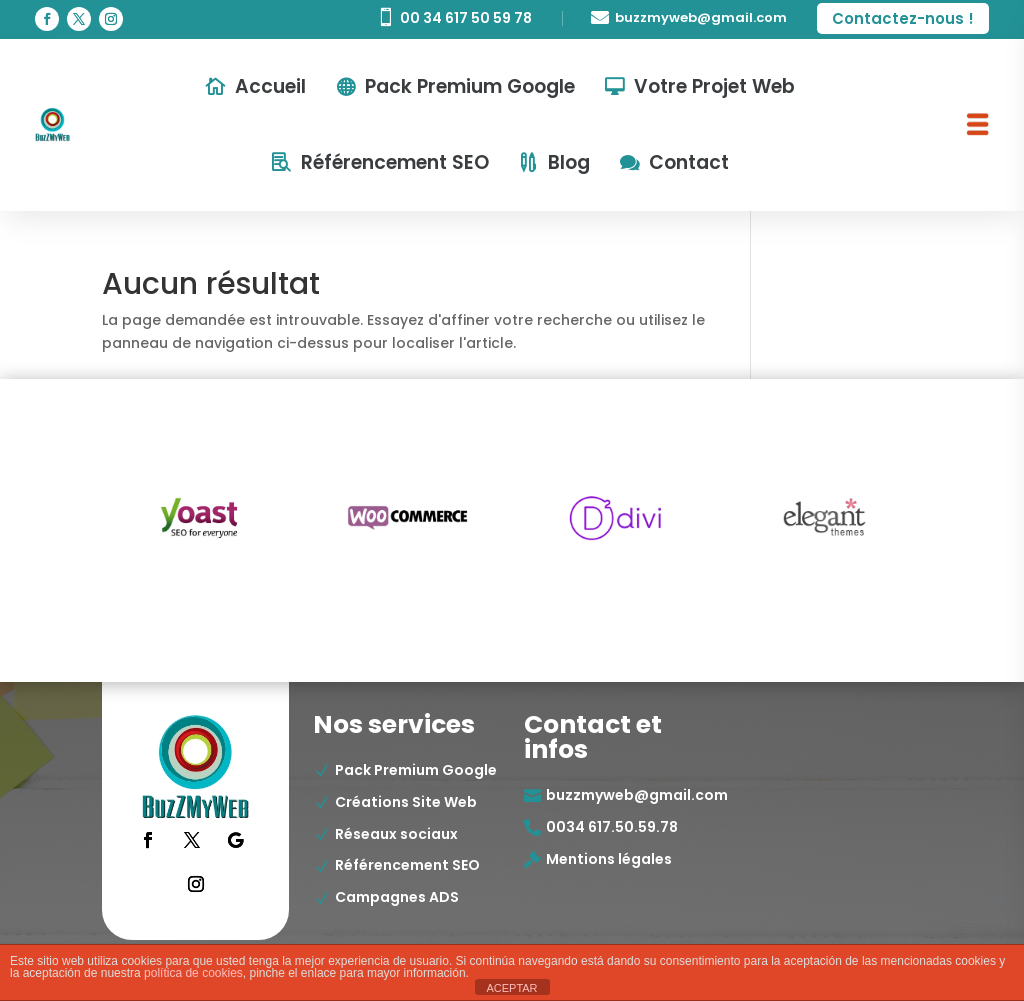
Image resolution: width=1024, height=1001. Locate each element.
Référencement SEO (395, 162)
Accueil (270, 86)
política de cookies (193, 973)
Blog (569, 162)
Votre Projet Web (714, 86)
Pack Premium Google (470, 86)
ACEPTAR (511, 988)
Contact (689, 162)
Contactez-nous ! (903, 18)
